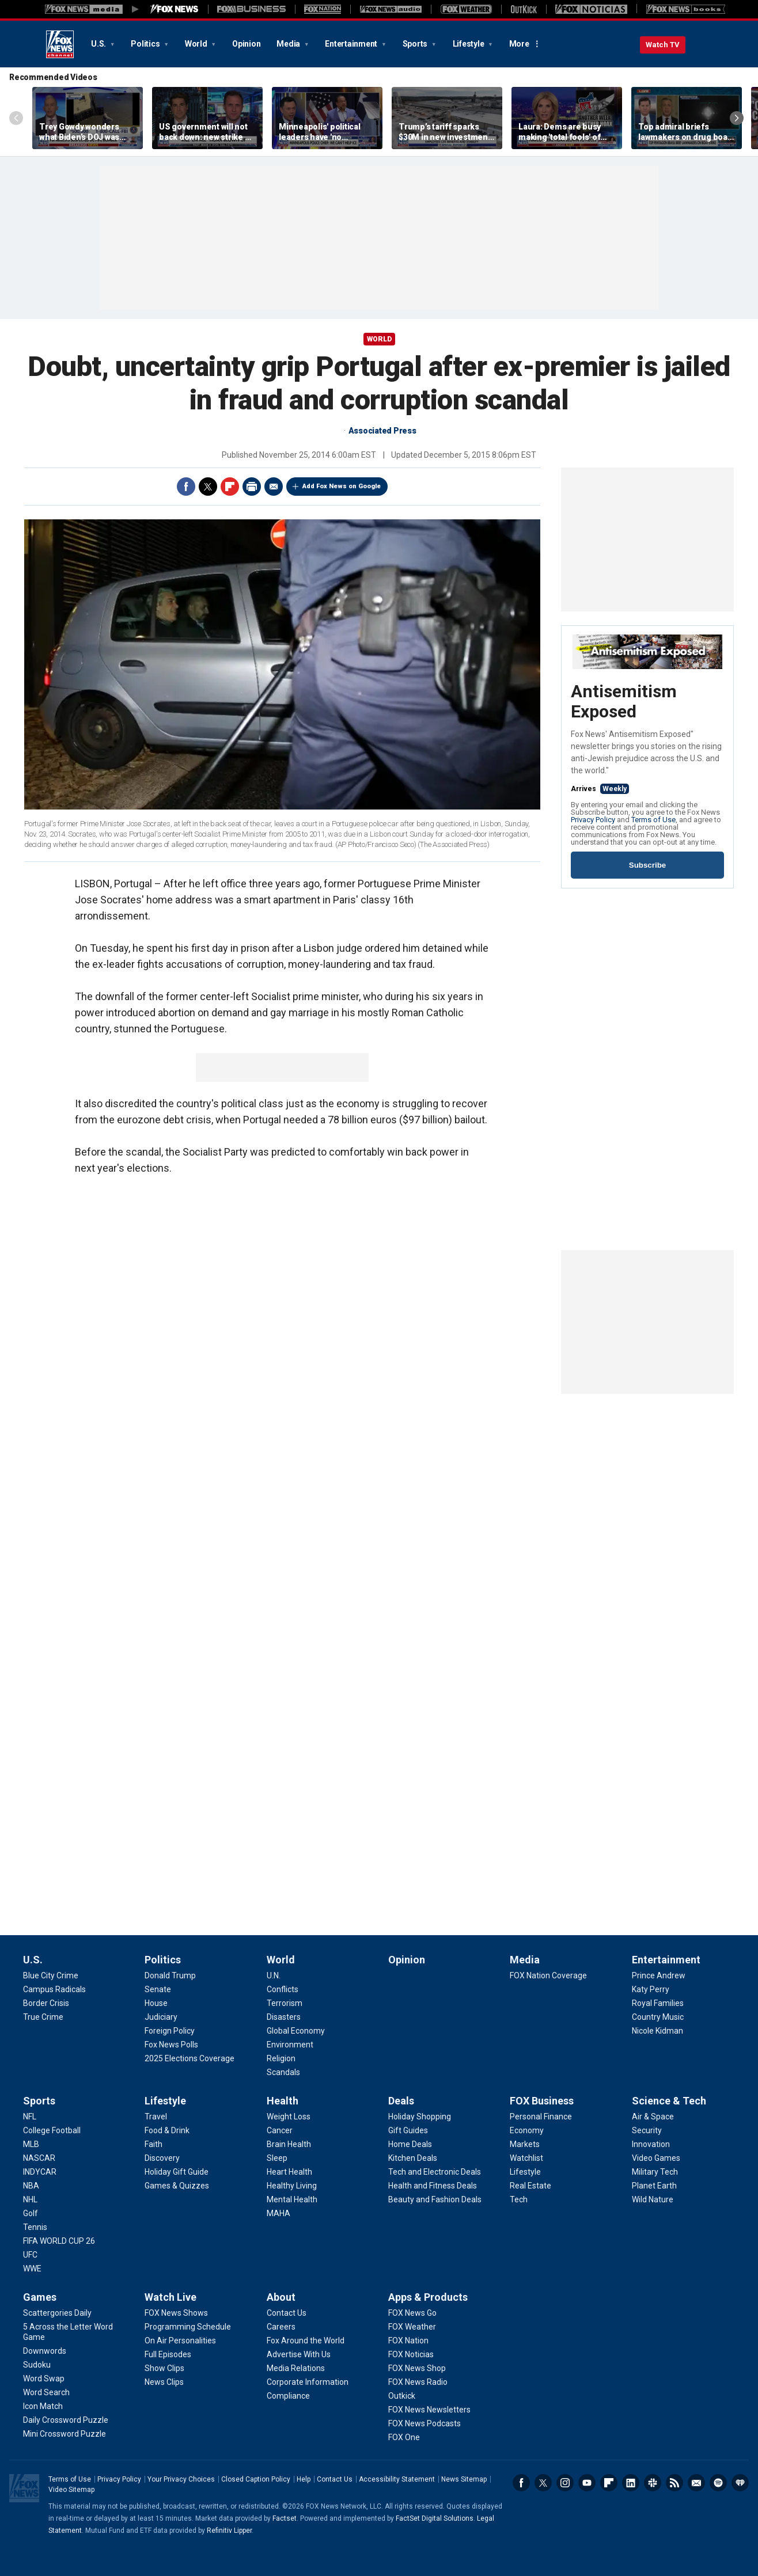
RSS (674, 2482)
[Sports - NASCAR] (39, 2158)
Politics (146, 43)
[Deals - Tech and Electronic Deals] (434, 2171)
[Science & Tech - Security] (647, 2130)
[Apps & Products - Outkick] (401, 2395)
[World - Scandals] (283, 2072)
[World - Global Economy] (296, 2030)
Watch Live (170, 2297)
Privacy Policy (593, 819)
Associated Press (382, 430)
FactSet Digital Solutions (434, 2518)
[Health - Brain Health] (289, 2144)
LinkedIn (630, 2482)
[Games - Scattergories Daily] (57, 2312)
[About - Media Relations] (296, 2368)
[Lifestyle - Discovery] (162, 2158)
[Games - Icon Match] (43, 2406)
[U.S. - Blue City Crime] (50, 1975)
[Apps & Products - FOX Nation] (408, 2340)
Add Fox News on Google (341, 486)
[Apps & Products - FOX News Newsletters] (429, 2409)
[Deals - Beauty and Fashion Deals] (435, 2199)
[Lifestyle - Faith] (153, 2144)
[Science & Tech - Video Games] (656, 2158)
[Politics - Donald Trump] (170, 1975)
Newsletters (696, 2482)
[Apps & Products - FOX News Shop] (417, 2368)
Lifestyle (469, 43)
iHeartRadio (740, 2482)
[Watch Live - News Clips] (164, 2382)
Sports (416, 43)
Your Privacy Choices (181, 2479)
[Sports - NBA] (31, 2185)
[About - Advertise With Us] (299, 2354)
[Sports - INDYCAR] (39, 2171)
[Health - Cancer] (280, 2130)
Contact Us (335, 2479)
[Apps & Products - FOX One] (404, 2437)
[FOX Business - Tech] (519, 2199)
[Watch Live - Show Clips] (164, 2368)
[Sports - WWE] (32, 2268)
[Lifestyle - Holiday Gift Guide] (177, 2171)
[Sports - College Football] (52, 2130)
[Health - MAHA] (278, 2213)
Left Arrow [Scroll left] (16, 118)
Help (303, 2479)
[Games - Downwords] (44, 2350)
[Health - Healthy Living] (292, 2185)
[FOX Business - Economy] (527, 2130)
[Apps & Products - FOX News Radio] (418, 2382)
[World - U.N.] (274, 1975)
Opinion (246, 43)
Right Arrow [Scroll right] (737, 118)
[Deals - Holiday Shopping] (419, 2116)
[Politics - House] (156, 2003)
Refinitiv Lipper (229, 2530)
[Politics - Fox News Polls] (171, 2044)
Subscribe (647, 865)
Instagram (565, 2482)
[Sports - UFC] (30, 2254)
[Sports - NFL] (29, 2116)
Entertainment (352, 43)
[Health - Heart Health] (289, 2171)
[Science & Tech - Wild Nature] (652, 2199)
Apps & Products (428, 2297)
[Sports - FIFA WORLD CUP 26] (59, 2241)
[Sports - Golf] (30, 2213)
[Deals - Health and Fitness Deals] (432, 2185)
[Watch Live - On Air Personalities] (180, 2340)
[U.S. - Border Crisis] (46, 2003)
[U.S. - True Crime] (43, 2017)
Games (39, 2297)
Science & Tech (669, 2101)
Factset (284, 2518)
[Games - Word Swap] (44, 2378)
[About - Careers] (281, 2326)
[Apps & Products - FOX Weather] (412, 2326)
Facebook (186, 486)
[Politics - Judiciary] (161, 2017)
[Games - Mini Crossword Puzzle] (64, 2433)
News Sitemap (464, 2479)
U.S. (99, 43)
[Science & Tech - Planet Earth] (654, 2185)
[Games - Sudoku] (37, 2364)
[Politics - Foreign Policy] (170, 2030)
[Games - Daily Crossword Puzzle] (65, 2420)
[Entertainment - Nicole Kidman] (657, 2030)
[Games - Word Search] (46, 2392)
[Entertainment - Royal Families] (658, 2003)
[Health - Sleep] (277, 2158)
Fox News (60, 44)
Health (282, 2101)
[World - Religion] (281, 2058)
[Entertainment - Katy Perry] (650, 1989)
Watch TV (663, 44)
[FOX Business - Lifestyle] (525, 2171)
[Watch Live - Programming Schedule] (188, 2326)
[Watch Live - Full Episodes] (168, 2354)
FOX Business (542, 2101)
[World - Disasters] (284, 2017)
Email (273, 486)
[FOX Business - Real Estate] (530, 2185)
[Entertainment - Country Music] (658, 2017)
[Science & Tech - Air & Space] (653, 2116)
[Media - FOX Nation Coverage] (548, 1975)
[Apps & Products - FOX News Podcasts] (424, 2423)
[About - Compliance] (288, 2395)
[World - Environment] (290, 2044)
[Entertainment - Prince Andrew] (658, 1975)
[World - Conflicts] (282, 1989)
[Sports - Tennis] (35, 2227)
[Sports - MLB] (31, 2144)
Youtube (587, 2482)
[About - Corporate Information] (307, 2382)
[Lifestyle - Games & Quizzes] (177, 2185)
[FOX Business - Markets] (525, 2144)
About (281, 2297)
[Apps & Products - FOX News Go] (412, 2312)
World (197, 43)
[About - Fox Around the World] (305, 2340)
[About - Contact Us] (286, 2312)
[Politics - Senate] (158, 1989)
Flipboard (230, 486)
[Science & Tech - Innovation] (651, 2144)
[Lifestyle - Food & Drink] (167, 2130)
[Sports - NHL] (30, 2199)
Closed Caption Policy (255, 2479)
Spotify (718, 2482)
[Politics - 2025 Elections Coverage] (189, 2058)
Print (251, 486)
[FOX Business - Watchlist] (526, 2158)
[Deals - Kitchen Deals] (412, 2158)
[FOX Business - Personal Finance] (541, 2116)
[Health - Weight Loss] (288, 2116)
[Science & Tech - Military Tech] (655, 2171)
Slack (652, 2482)
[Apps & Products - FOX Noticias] (411, 2354)
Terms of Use (653, 819)
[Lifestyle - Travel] (156, 2116)
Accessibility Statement (397, 2479)
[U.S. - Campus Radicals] (54, 1989)
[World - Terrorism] (284, 2003)
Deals (401, 2101)
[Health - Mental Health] (292, 2199)
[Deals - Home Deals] (410, 2144)
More (519, 43)
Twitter (208, 486)
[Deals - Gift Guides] (408, 2130)
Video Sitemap (71, 2490)
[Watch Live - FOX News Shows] (176, 2312)
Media (289, 43)
